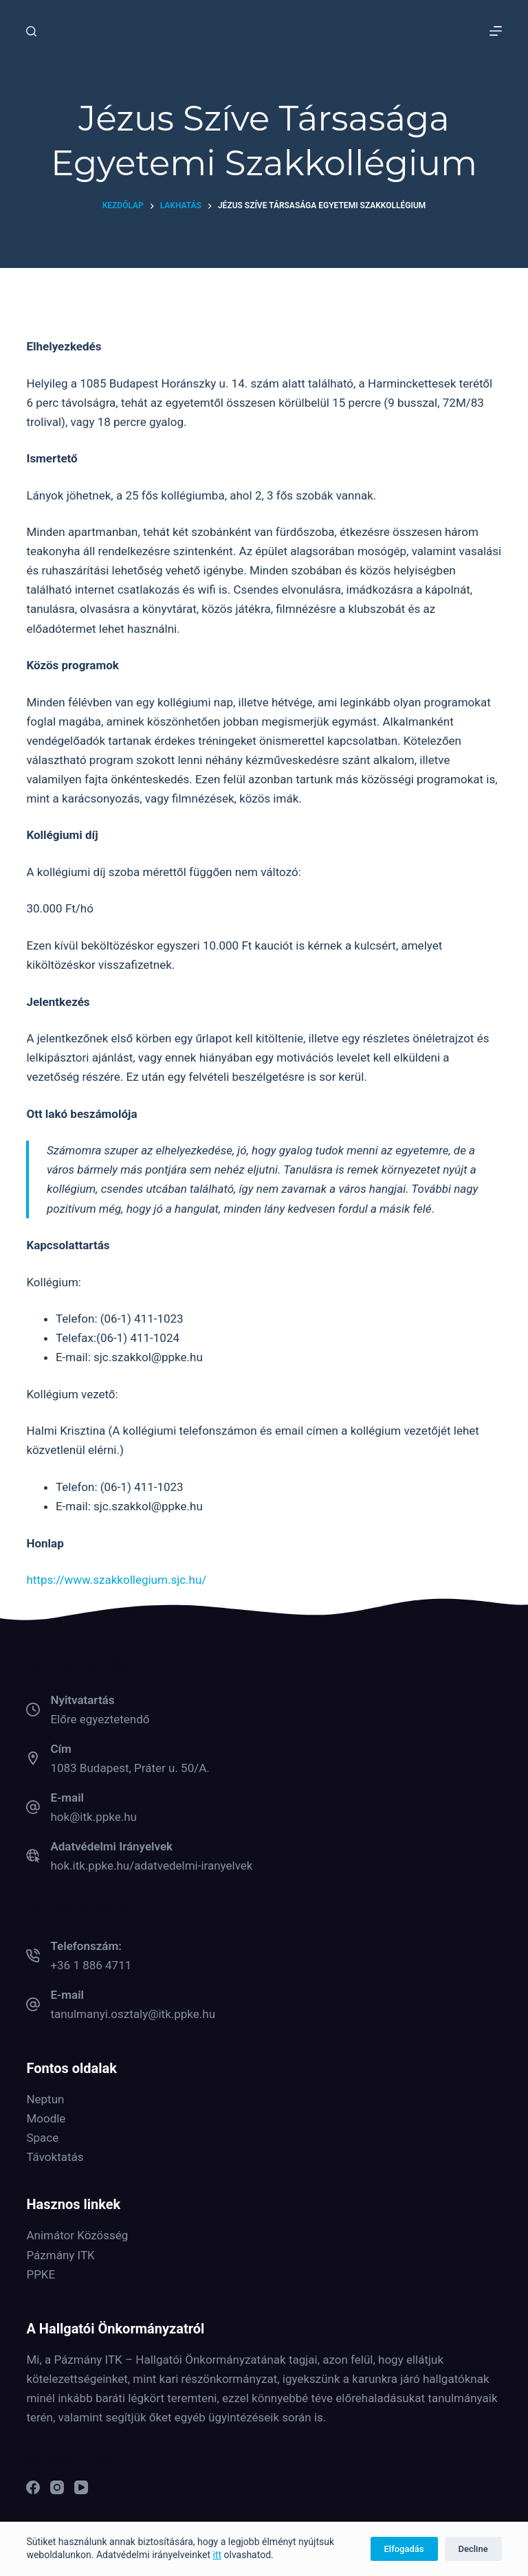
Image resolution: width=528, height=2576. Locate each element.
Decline (473, 2549)
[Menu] (496, 31)
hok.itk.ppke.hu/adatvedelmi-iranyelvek (151, 1865)
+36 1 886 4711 (90, 1965)
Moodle (45, 2118)
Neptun (45, 2099)
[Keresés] (31, 31)
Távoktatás (54, 2157)
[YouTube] (81, 2487)
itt (216, 2554)
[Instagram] (57, 2487)
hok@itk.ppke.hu (93, 1817)
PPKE (40, 2274)
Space (42, 2137)
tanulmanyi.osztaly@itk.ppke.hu (132, 2014)
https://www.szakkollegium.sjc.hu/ (116, 1580)
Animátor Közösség (77, 2235)
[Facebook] (33, 2487)
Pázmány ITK (60, 2255)
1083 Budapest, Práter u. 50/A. (129, 1768)
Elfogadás (404, 2549)
